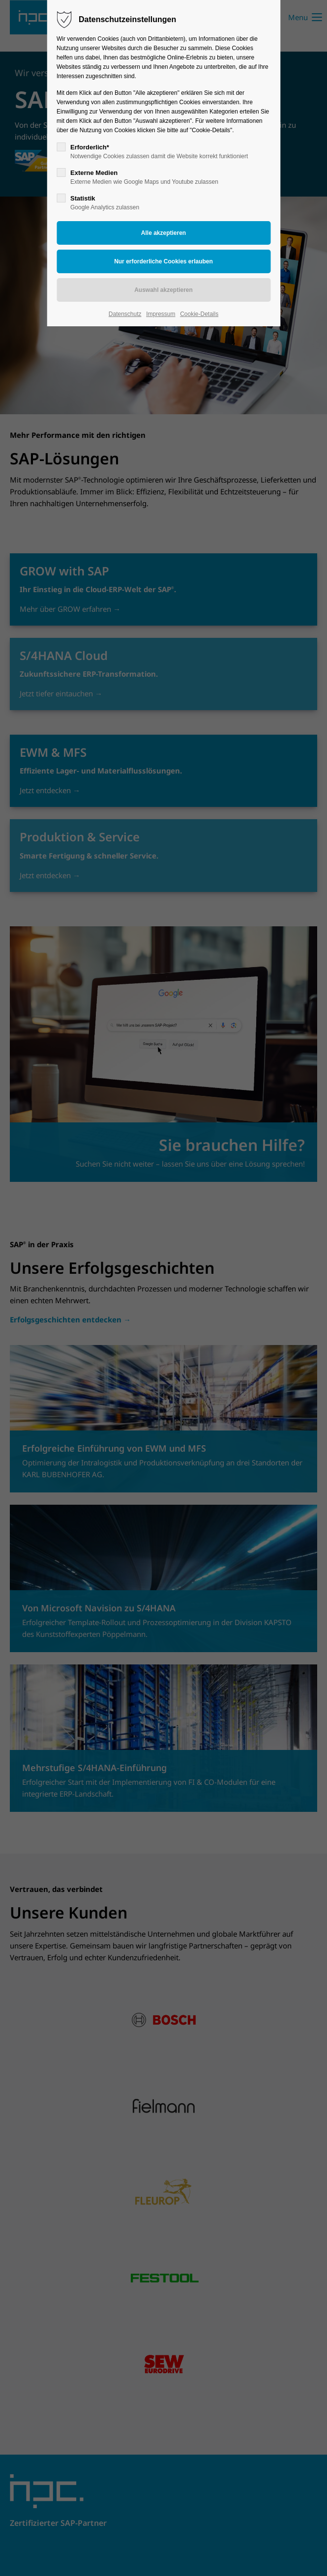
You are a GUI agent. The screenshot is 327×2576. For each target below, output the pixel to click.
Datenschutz (125, 314)
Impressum (160, 314)
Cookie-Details (199, 314)
